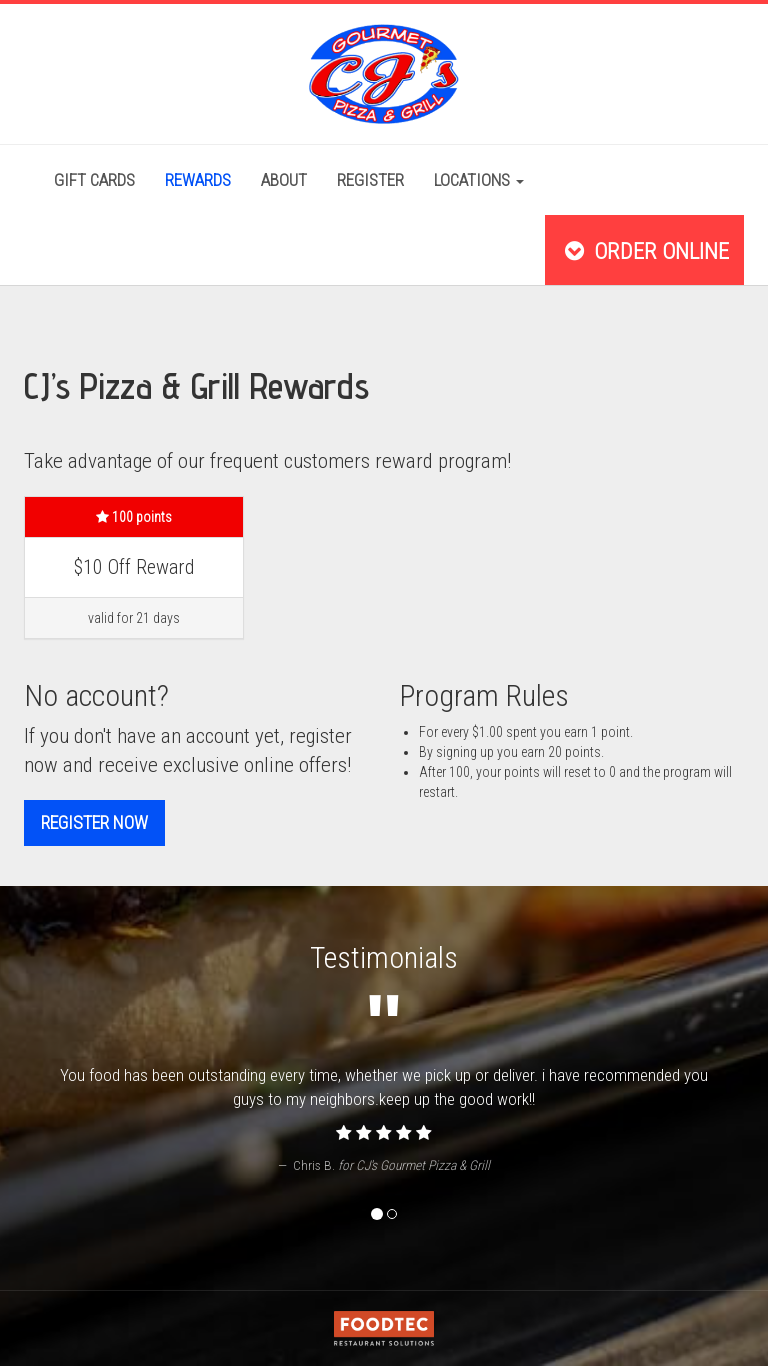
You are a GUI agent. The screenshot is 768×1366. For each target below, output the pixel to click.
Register (370, 180)
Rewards (198, 180)
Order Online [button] (644, 251)
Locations (479, 180)
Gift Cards (94, 180)
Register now (94, 822)
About (284, 180)
